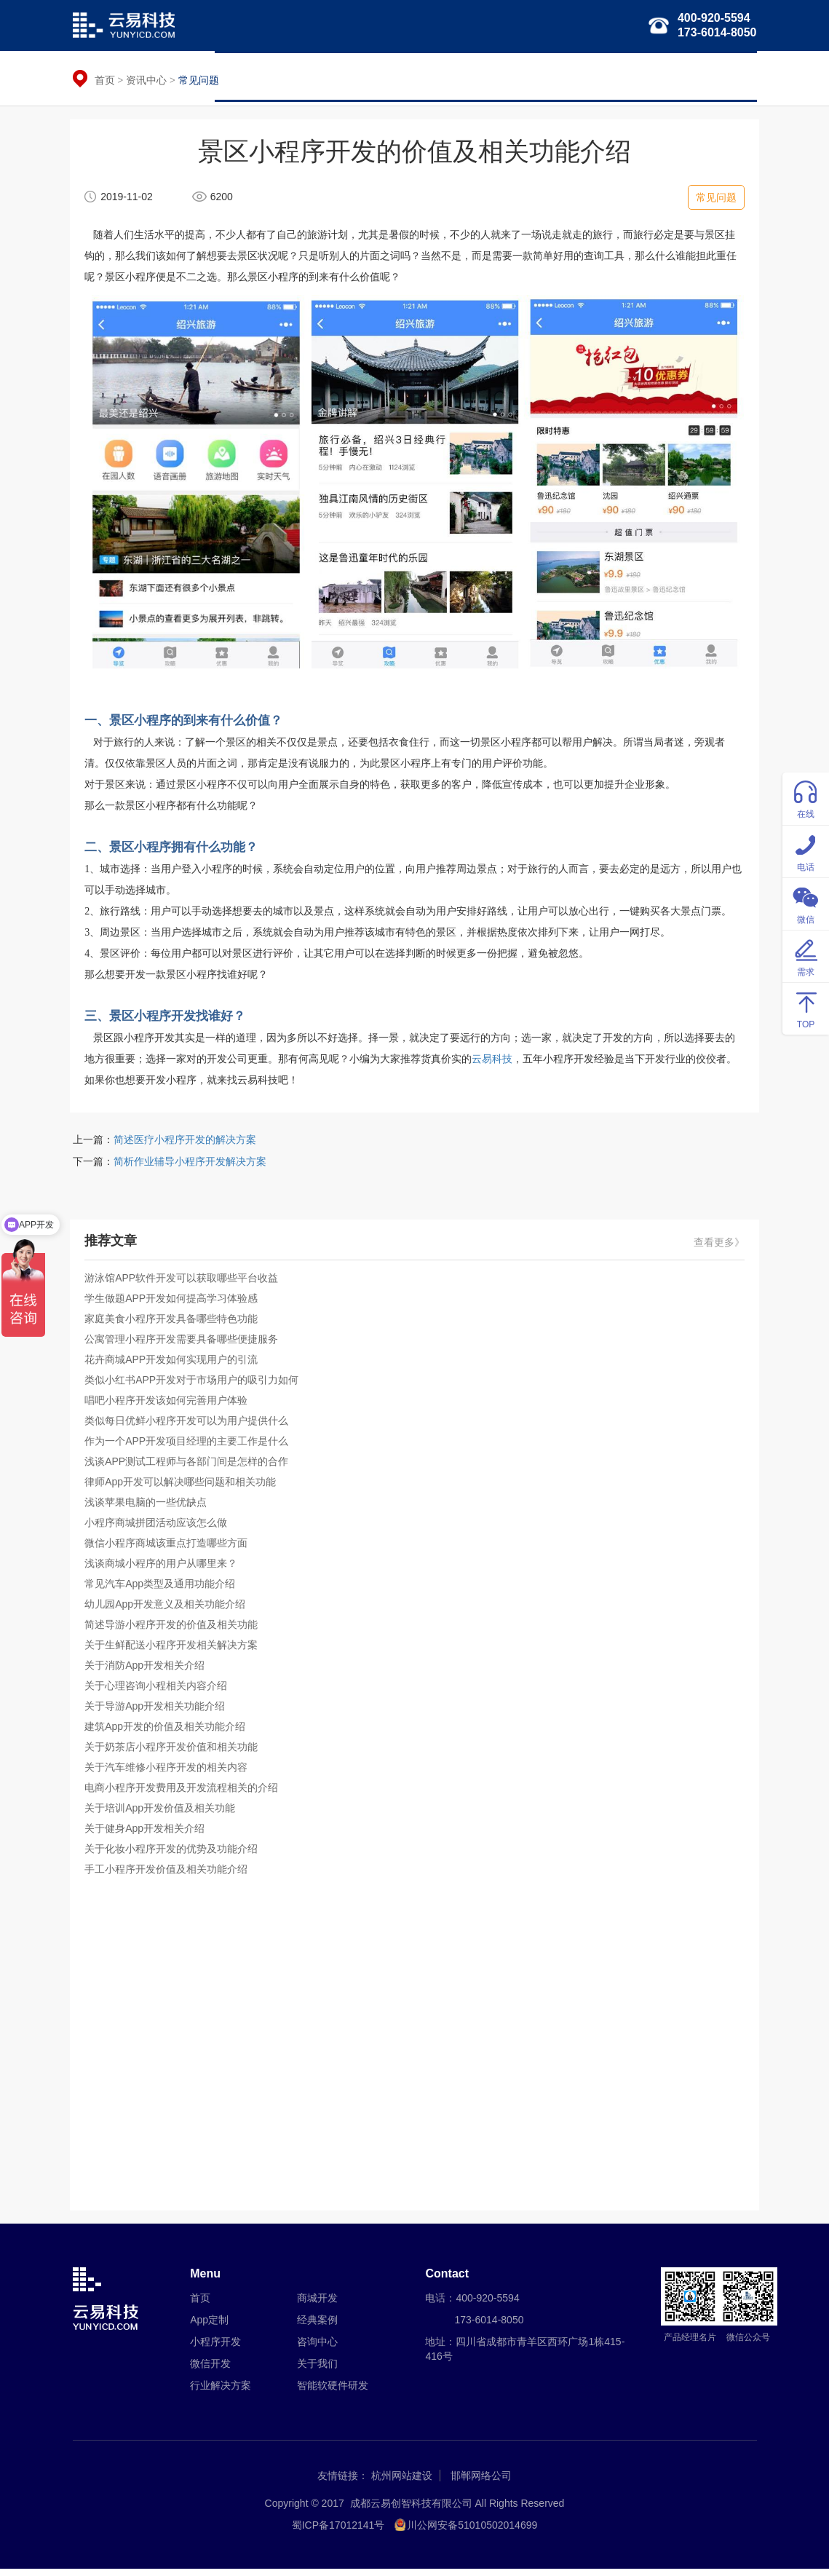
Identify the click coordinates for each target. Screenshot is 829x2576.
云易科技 (495, 1061)
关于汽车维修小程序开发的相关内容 (168, 1772)
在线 (806, 797)
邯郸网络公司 (481, 2483)
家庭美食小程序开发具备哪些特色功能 (174, 1324)
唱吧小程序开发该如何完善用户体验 (168, 1405)
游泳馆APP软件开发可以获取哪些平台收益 (184, 1283)
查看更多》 (716, 1247)
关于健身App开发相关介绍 (147, 1833)
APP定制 (288, 76)
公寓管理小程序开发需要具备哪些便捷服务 (184, 1344)
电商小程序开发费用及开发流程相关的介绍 (184, 1792)
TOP (806, 1008)
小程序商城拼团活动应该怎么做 (158, 1527)
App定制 (209, 2327)
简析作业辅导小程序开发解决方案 (190, 1166)
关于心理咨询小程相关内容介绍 (158, 1690)
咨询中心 (317, 2349)
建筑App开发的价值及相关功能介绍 (167, 1731)
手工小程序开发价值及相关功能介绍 (168, 1874)
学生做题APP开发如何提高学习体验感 (174, 1303)
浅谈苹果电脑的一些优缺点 (148, 1507)
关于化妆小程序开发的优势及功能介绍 (174, 1854)
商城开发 (317, 2305)
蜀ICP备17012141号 (338, 2532)
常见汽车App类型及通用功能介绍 (162, 1589)
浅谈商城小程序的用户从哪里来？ (163, 1568)
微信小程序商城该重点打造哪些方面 (168, 1548)
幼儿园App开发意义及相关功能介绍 (167, 1609)
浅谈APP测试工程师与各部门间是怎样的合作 (189, 1466)
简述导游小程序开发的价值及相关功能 (174, 1629)
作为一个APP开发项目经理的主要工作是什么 (189, 1446)
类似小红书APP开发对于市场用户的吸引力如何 (194, 1385)
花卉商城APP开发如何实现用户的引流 (174, 1364)
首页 (236, 76)
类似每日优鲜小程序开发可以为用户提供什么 (189, 1425)
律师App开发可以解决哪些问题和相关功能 (183, 1487)
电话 (806, 850)
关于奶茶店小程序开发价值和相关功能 (174, 1752)
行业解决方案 (497, 76)
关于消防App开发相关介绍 (147, 1670)
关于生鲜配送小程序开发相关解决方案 (174, 1650)
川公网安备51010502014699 (472, 2532)
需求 (806, 955)
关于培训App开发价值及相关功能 (162, 1813)
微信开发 (424, 76)
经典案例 (663, 76)
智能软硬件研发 (585, 76)
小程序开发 (356, 76)
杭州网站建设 (401, 2483)
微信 (806, 903)
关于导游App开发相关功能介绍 (157, 1711)
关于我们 (725, 76)
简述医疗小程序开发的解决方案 (185, 1144)
